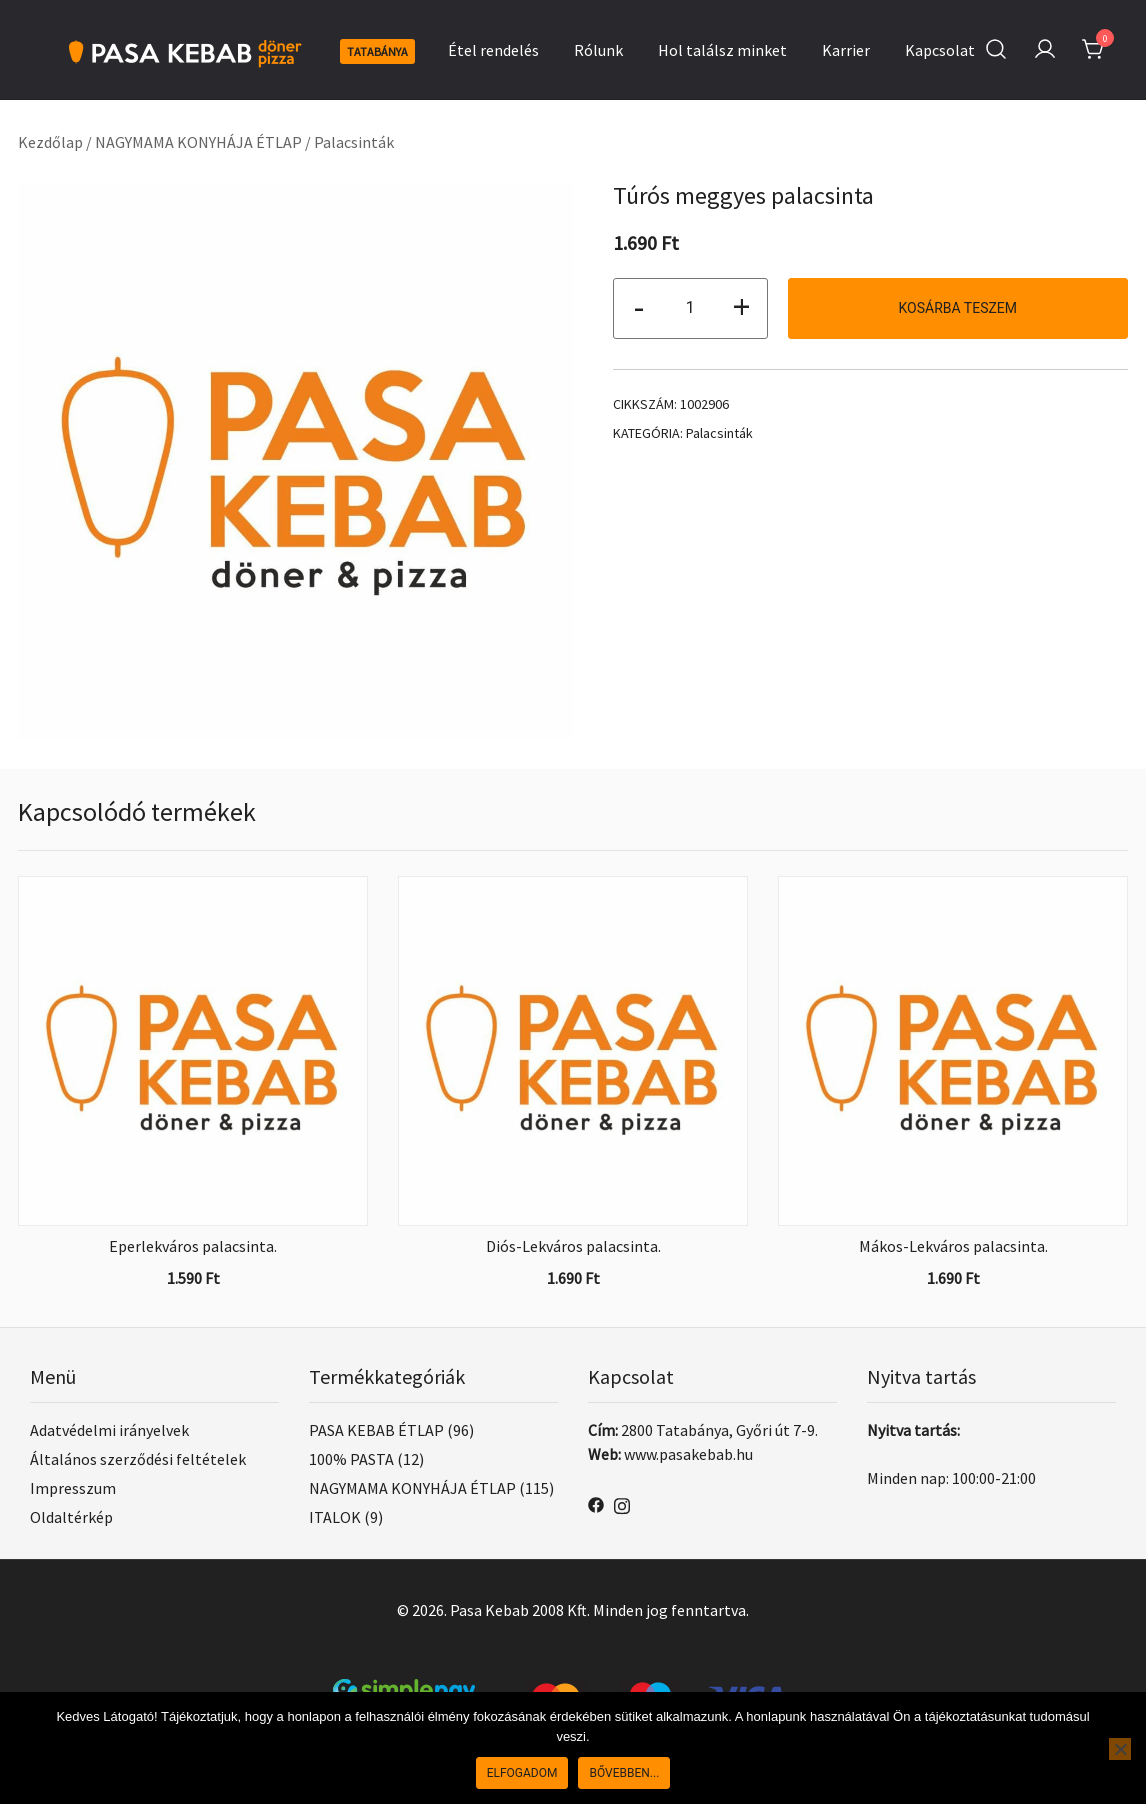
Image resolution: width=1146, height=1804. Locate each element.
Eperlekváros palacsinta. (193, 1246)
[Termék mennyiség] (690, 308)
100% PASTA (351, 1459)
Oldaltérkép (71, 1517)
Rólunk (598, 50)
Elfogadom (522, 1773)
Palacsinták (354, 142)
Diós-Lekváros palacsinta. (573, 1246)
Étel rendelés (493, 50)
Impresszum (73, 1488)
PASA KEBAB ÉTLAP (376, 1430)
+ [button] (741, 306)
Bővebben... (624, 1773)
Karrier (846, 50)
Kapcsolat (940, 50)
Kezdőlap (50, 142)
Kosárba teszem (957, 308)
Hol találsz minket (722, 50)
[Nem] (1120, 1749)
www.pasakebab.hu (688, 1454)
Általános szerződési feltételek (138, 1459)
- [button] (639, 306)
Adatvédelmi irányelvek (109, 1430)
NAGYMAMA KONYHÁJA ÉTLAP (198, 142)
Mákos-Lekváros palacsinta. (953, 1246)
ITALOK (335, 1517)
